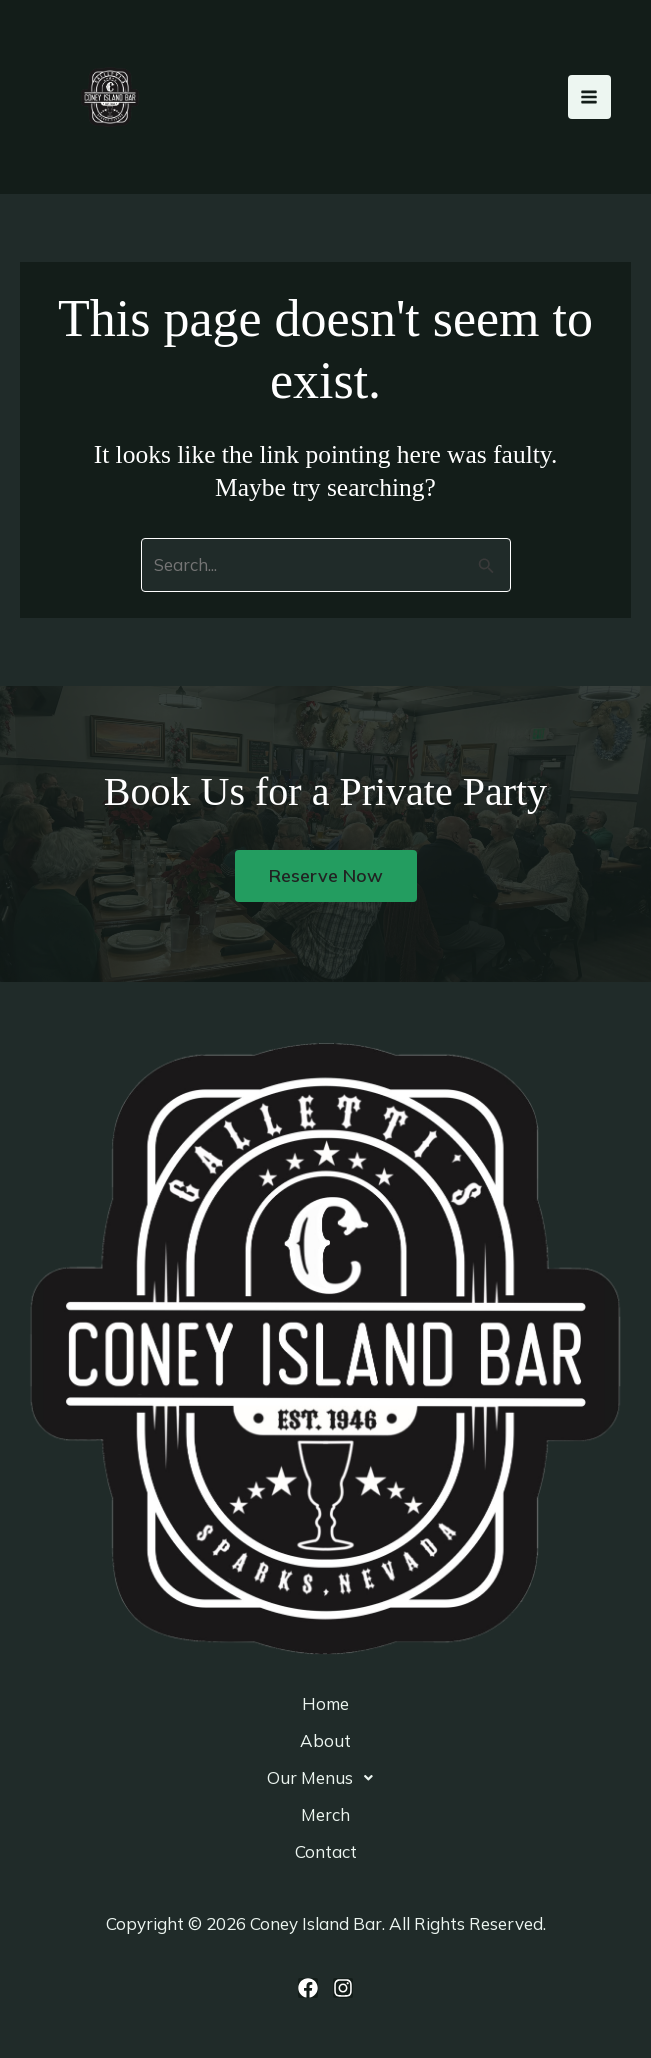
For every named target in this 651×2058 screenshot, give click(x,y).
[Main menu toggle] (590, 97)
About (325, 1740)
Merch (325, 1814)
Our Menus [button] (325, 1778)
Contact (326, 1851)
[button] (325, 1777)
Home (325, 1703)
